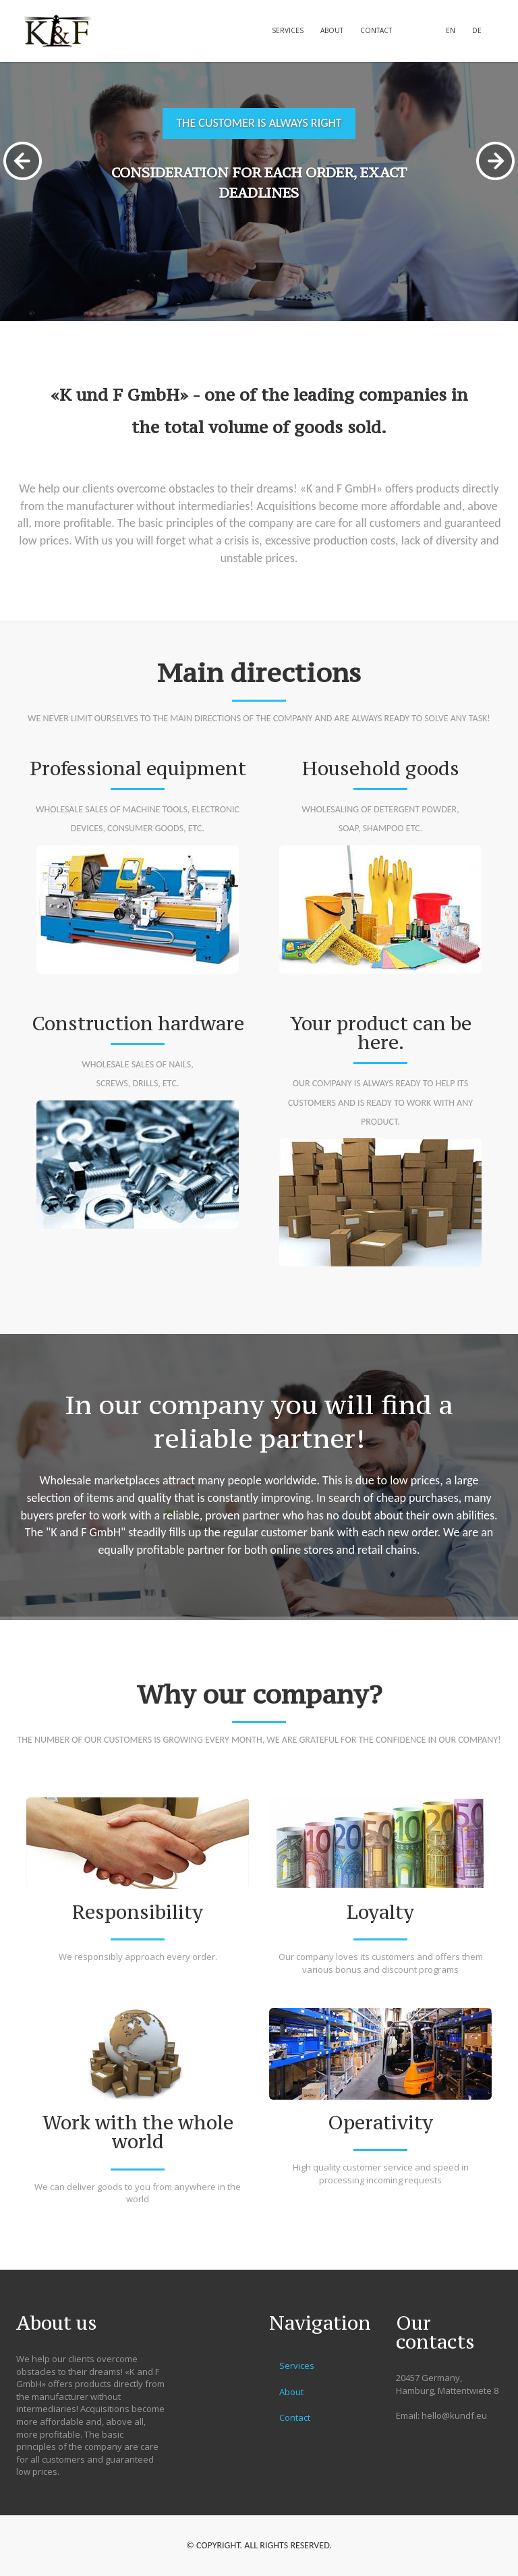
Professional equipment (138, 768)
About (331, 30)
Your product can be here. (380, 1033)
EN (450, 30)
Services (288, 30)
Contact (376, 30)
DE (477, 30)
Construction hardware (138, 1023)
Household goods (380, 768)
